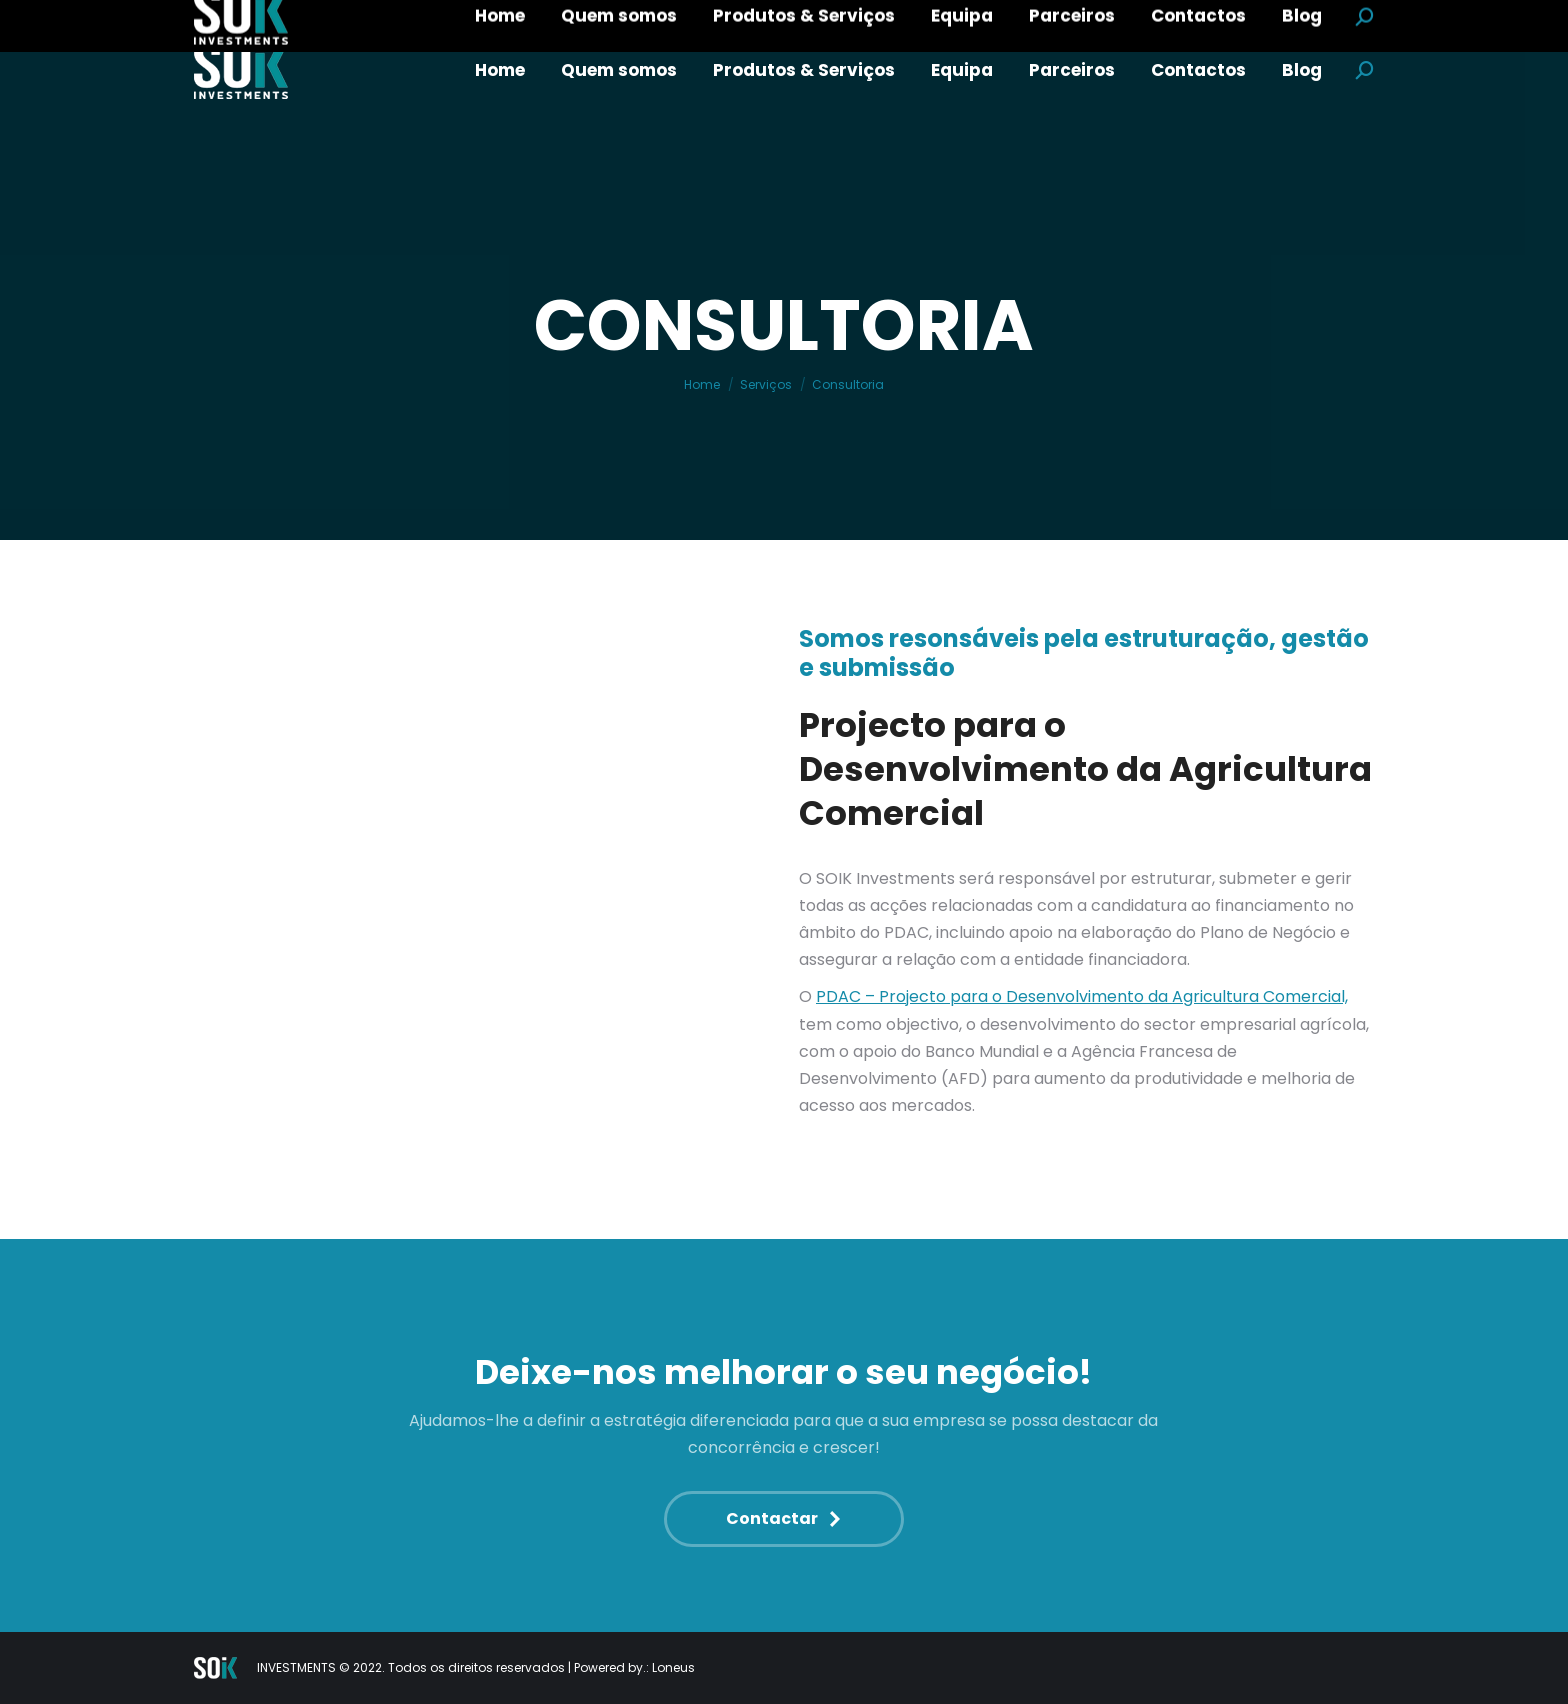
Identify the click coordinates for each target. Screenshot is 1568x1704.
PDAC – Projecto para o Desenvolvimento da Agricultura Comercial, (1082, 996)
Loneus (673, 1667)
